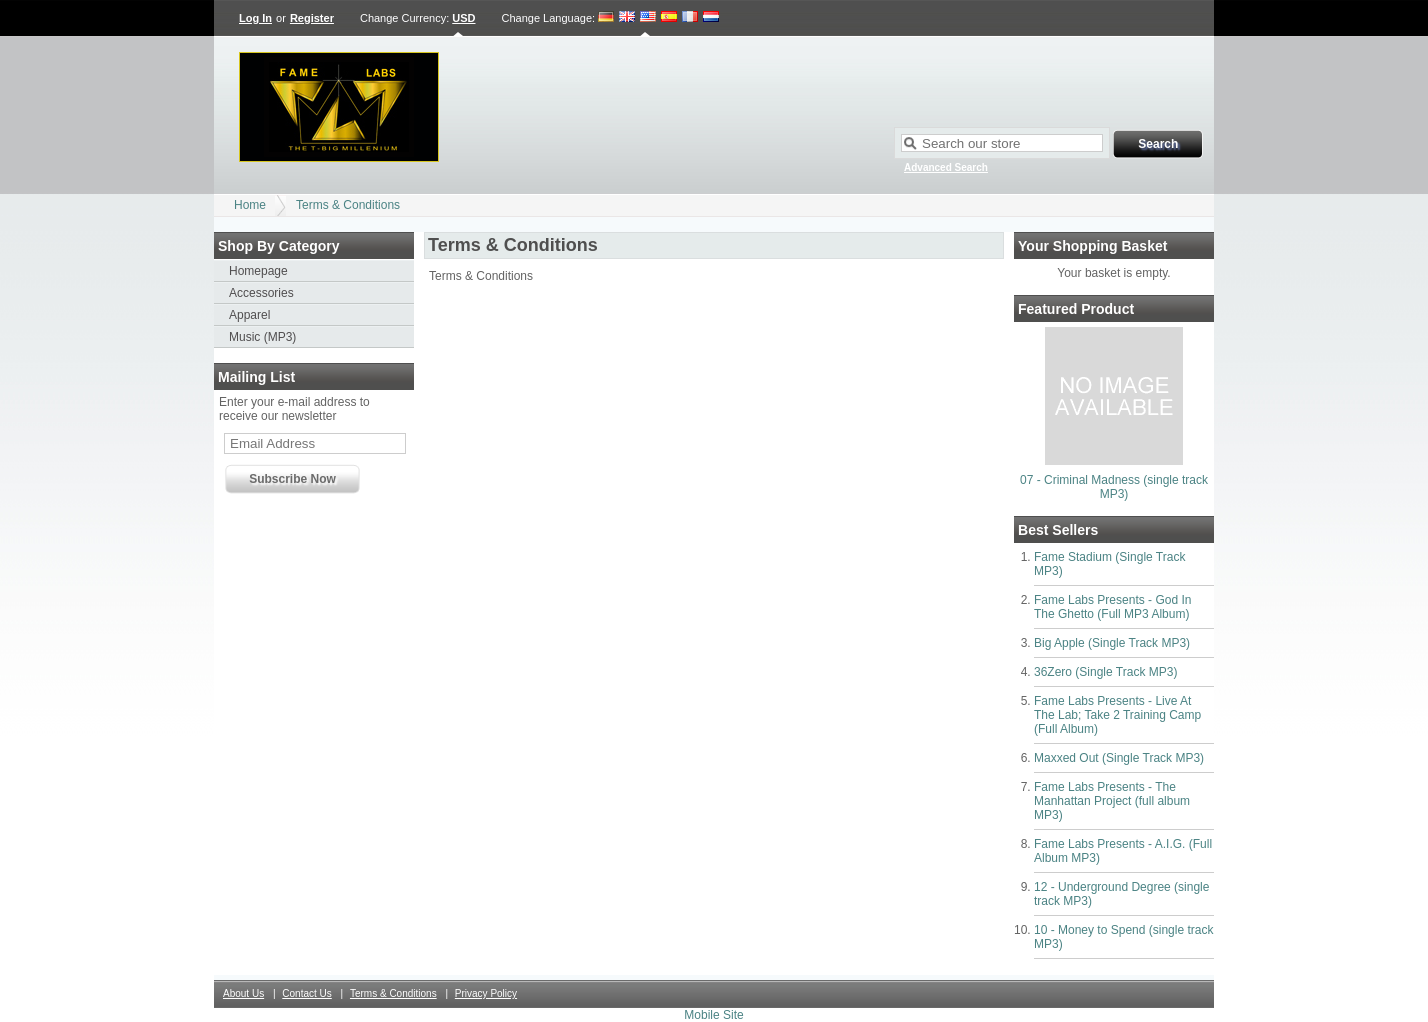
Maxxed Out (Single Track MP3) (1119, 758)
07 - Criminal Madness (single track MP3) (1114, 487)
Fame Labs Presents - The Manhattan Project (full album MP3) (1112, 801)
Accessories (261, 293)
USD (463, 18)
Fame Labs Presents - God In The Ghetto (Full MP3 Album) (1112, 607)
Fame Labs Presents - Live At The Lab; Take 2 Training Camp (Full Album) (1117, 715)
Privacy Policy (486, 993)
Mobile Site (713, 1015)
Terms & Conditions (348, 205)
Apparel (249, 315)
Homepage (258, 271)
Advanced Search (946, 167)
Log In (255, 18)
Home (250, 205)
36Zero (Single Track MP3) (1105, 672)
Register (312, 18)
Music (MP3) (262, 337)
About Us (243, 993)
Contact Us (306, 993)
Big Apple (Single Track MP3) (1112, 643)
